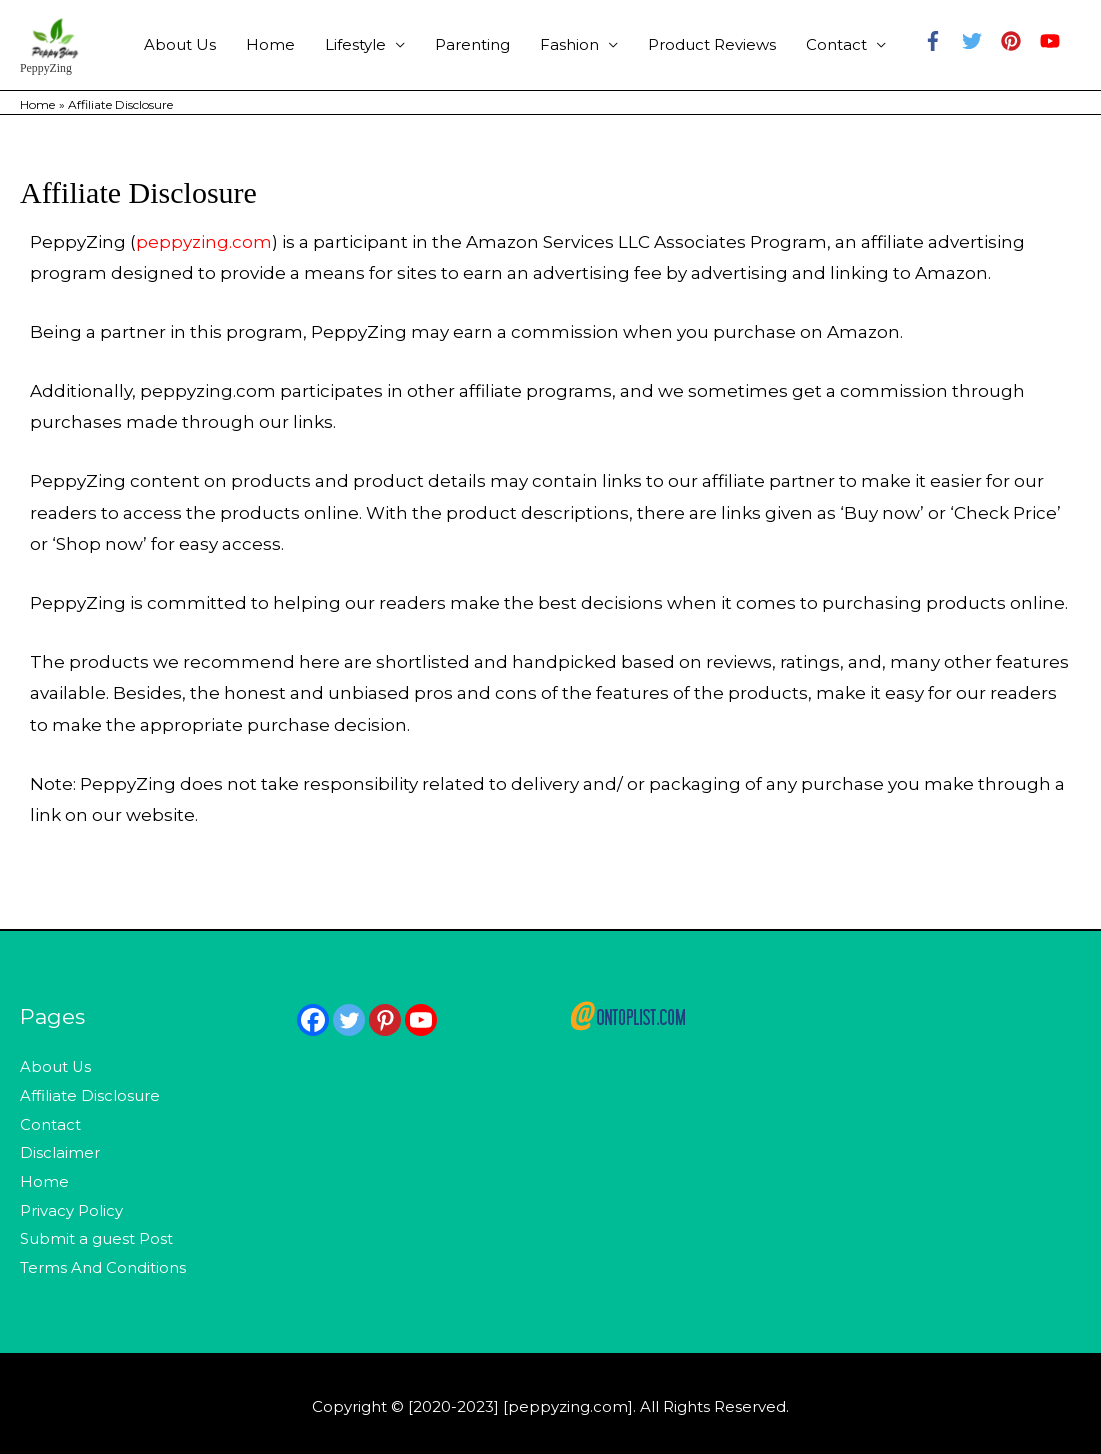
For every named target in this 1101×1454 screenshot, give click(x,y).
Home (270, 44)
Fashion (569, 44)
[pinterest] (1018, 42)
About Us (180, 44)
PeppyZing (46, 69)
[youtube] (1053, 42)
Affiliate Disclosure (90, 1094)
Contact (836, 44)
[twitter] (979, 42)
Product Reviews (712, 44)
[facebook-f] (940, 42)
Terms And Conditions (103, 1261)
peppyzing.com (204, 242)
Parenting (472, 44)
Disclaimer (60, 1150)
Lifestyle (355, 44)
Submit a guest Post (96, 1234)
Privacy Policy (71, 1206)
